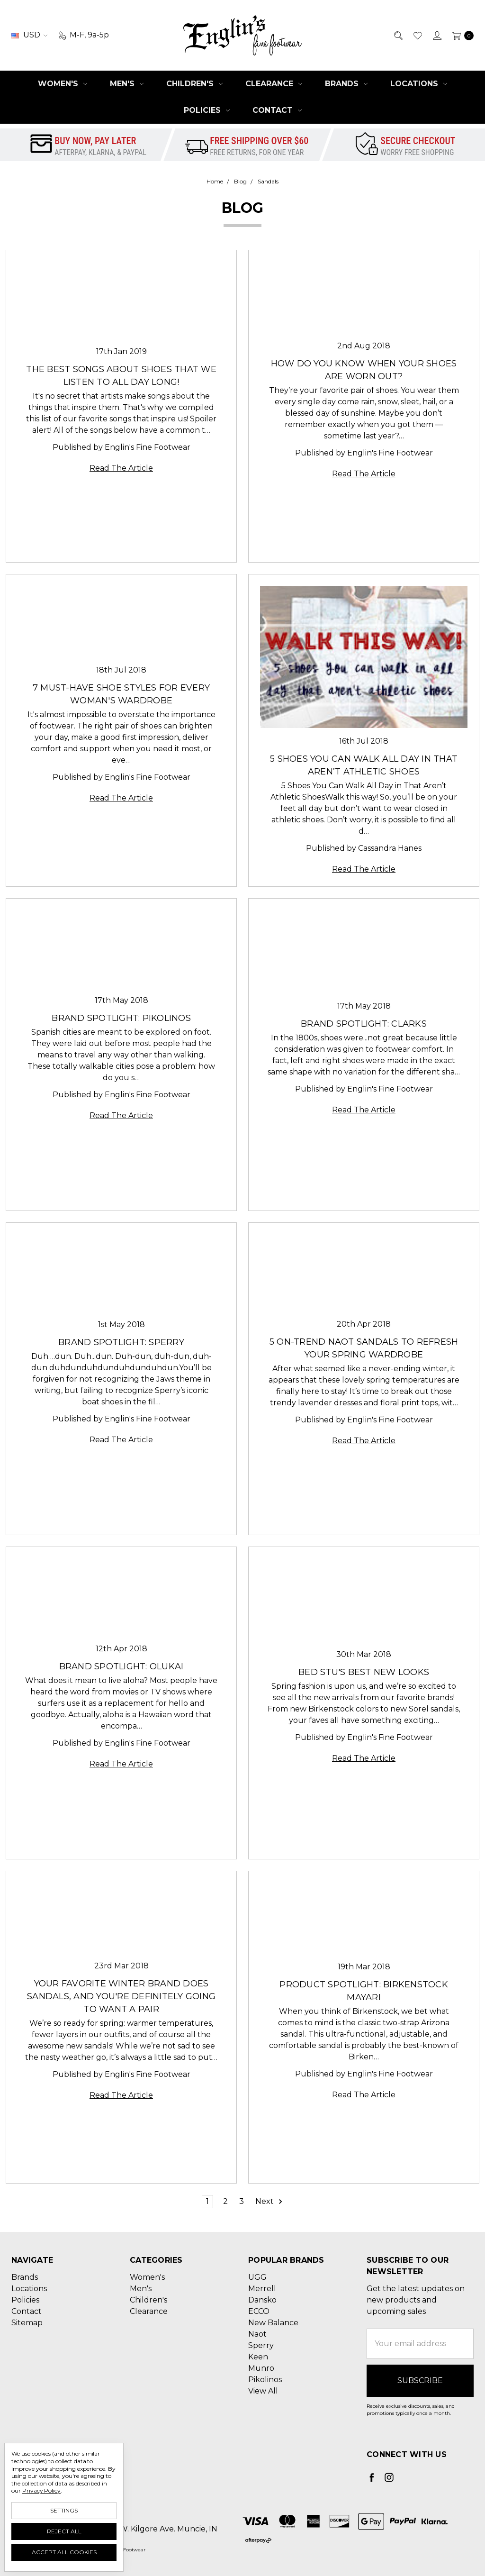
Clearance (273, 83)
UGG (257, 2277)
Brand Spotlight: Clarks (364, 1024)
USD (29, 34)
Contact (277, 110)
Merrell (262, 2288)
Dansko (262, 2299)
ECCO (258, 2311)
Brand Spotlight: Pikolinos (121, 1018)
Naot (257, 2334)
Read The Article (121, 468)
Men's (127, 83)
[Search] (397, 35)
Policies (207, 110)
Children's (194, 83)
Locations (418, 83)
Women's (62, 83)
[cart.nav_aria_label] (460, 35)
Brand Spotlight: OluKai (121, 1666)
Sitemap (27, 2322)
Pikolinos (265, 2379)
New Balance (273, 2322)
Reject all (64, 2531)
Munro (261, 2368)
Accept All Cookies (64, 2552)
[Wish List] (417, 35)
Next (269, 2201)
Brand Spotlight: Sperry (121, 1342)
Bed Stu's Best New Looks (363, 1672)
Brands (346, 83)
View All (263, 2390)
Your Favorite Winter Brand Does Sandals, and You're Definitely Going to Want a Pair (121, 1996)
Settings (64, 2510)
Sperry (261, 2345)
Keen (258, 2356)
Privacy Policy (41, 2490)
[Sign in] (436, 35)
